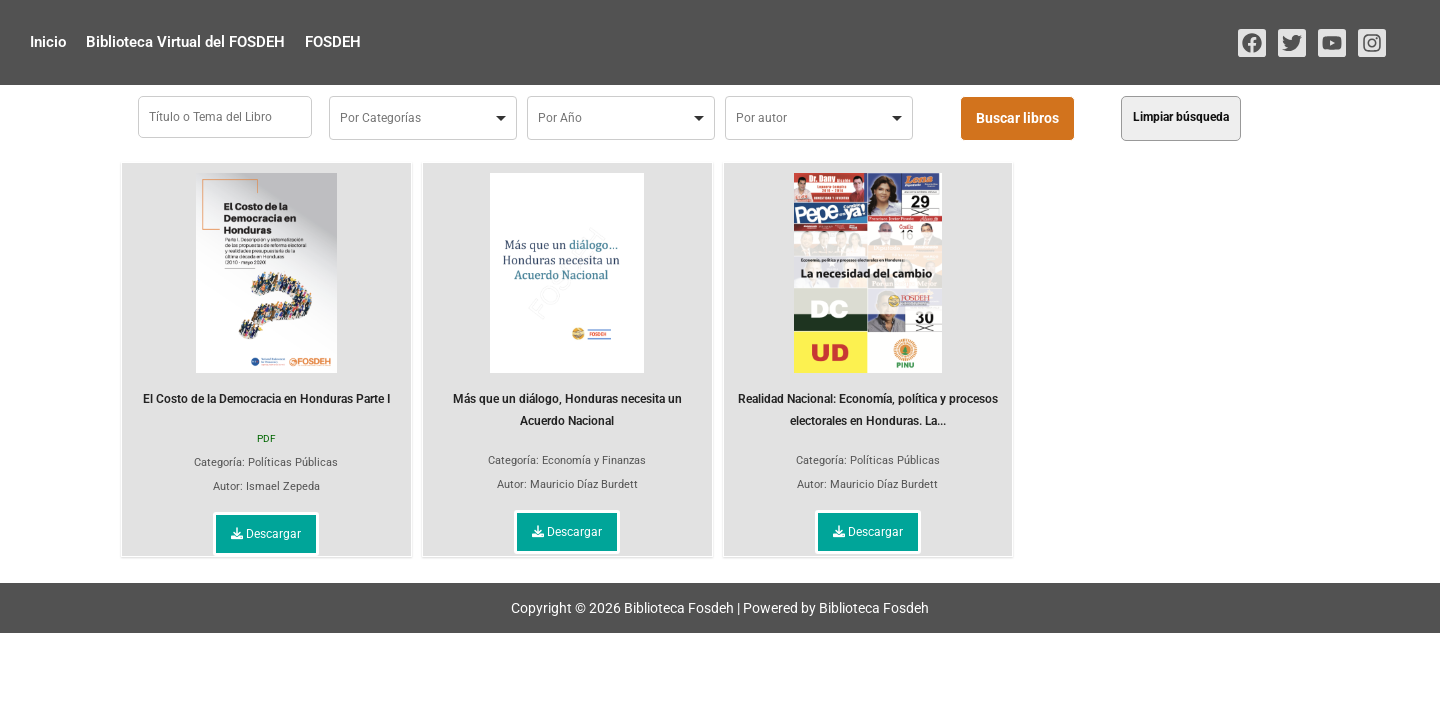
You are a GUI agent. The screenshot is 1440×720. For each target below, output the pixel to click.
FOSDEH (333, 42)
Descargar (266, 534)
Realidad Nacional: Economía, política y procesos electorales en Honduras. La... (868, 300)
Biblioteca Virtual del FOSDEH (185, 42)
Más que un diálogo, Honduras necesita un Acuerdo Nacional (567, 300)
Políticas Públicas (293, 462)
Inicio (48, 42)
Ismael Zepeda (283, 486)
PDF (266, 438)
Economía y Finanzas (594, 460)
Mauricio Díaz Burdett (584, 484)
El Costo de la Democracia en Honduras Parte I (266, 289)
